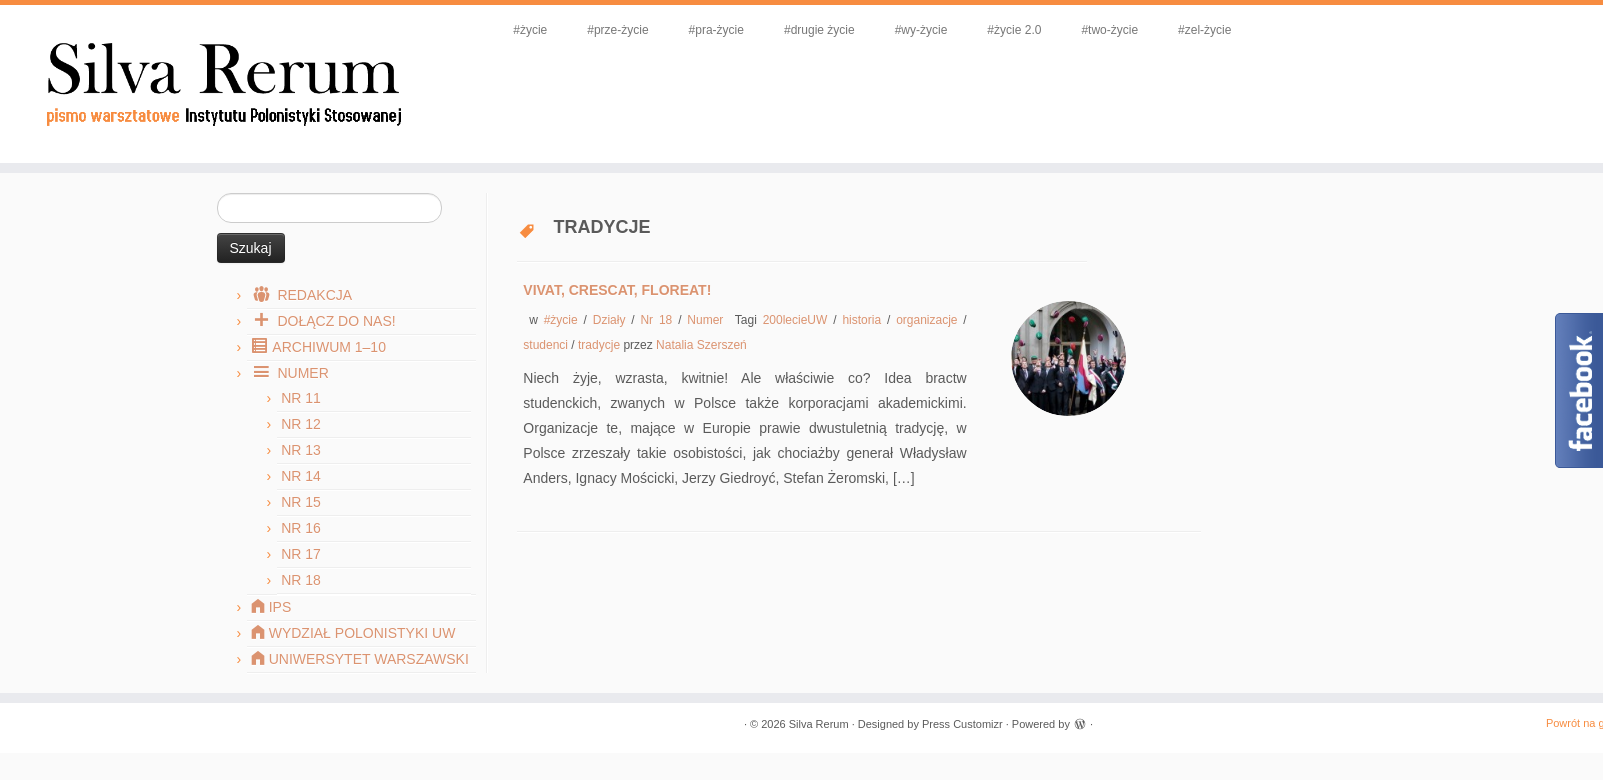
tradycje (600, 345)
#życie (530, 30)
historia (864, 320)
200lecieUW (798, 320)
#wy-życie (921, 30)
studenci (547, 345)
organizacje (929, 320)
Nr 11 (301, 398)
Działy (612, 320)
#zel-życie (1204, 30)
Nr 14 (301, 476)
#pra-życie (716, 30)
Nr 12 (301, 424)
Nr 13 (301, 450)
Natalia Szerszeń (701, 345)
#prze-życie (617, 30)
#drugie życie (819, 30)
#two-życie (1109, 30)
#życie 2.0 (1014, 30)
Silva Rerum (819, 724)
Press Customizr (962, 724)
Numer (708, 320)
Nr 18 (301, 580)
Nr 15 (301, 502)
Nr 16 (301, 528)
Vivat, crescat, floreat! (617, 290)
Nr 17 (301, 554)
